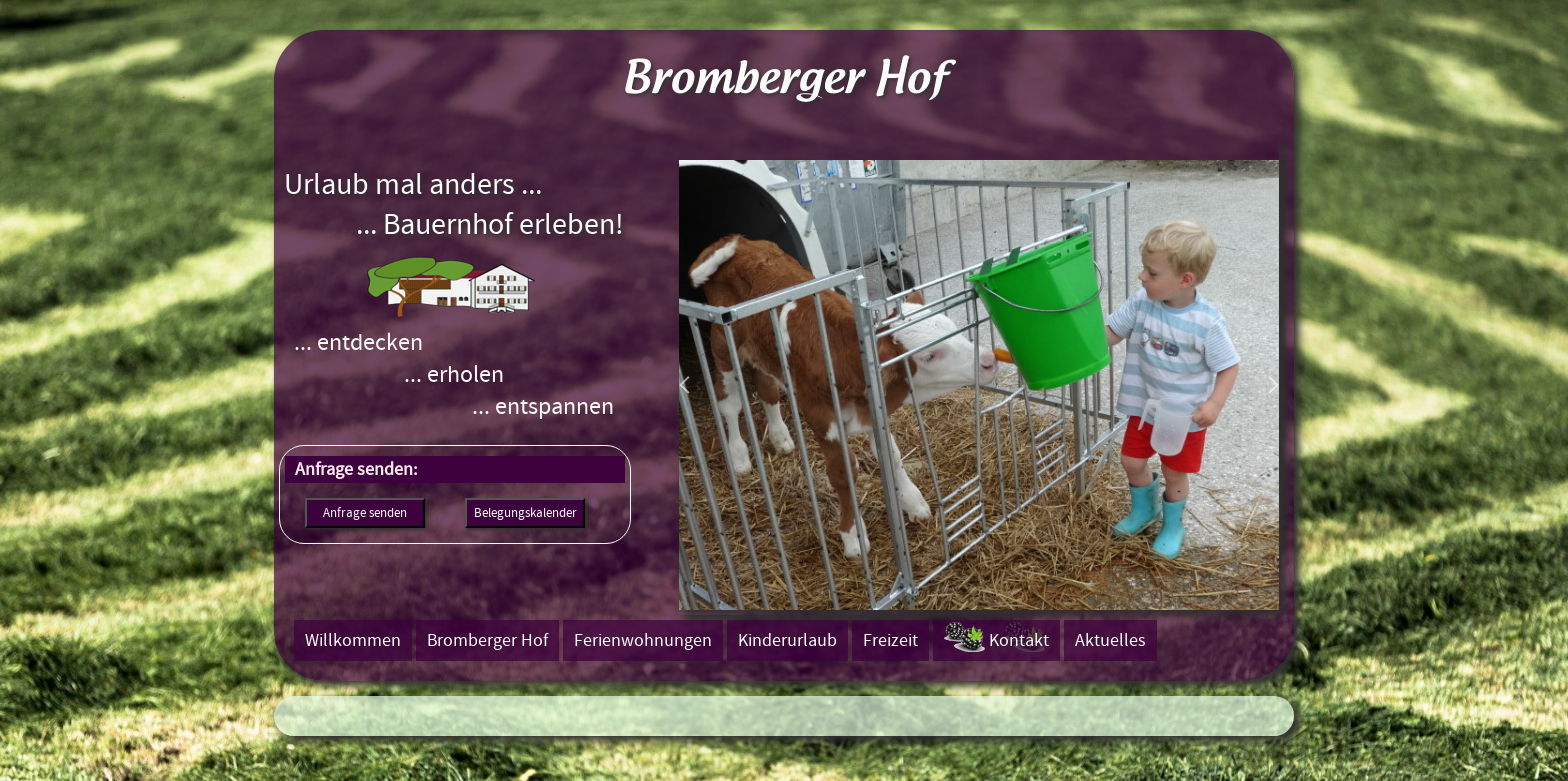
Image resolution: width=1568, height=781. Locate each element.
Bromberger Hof (487, 640)
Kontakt (1019, 640)
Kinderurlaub (787, 640)
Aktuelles (1110, 640)
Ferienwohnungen (643, 640)
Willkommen (353, 640)
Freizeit (890, 640)
